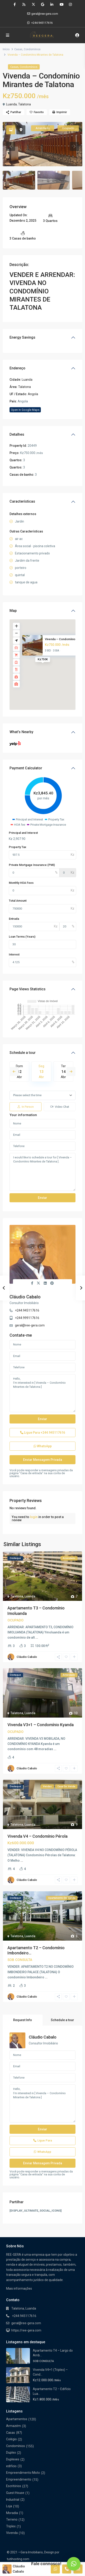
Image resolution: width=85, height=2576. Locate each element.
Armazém (13, 2426)
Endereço (17, 368)
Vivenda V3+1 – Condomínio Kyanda (40, 1724)
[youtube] (61, 4)
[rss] (24, 4)
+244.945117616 (42, 22)
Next (70, 1071)
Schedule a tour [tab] (62, 2020)
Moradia (12, 2513)
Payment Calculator (26, 768)
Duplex (11, 2452)
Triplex (11, 2526)
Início (6, 49)
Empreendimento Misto (23, 2472)
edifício (11, 2466)
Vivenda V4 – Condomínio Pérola (37, 1836)
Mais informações (19, 2288)
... (36, 1637)
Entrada (14, 918)
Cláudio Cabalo (25, 1297)
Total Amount (18, 900)
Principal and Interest (23, 832)
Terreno (11, 2519)
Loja (9, 2506)
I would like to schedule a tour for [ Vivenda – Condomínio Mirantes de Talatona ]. (42, 1172)
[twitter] (33, 4)
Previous (14, 1071)
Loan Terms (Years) (22, 936)
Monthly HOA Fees (21, 882)
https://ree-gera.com (26, 2330)
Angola (33, 394)
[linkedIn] (51, 4)
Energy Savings (22, 337)
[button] (73, 2564)
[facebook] (14, 4)
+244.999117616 (27, 1318)
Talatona (24, 104)
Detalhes (17, 434)
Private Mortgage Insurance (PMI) (32, 865)
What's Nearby (21, 732)
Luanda (11, 104)
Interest (14, 954)
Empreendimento (18, 2479)
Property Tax (17, 847)
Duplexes (12, 2459)
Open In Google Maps (25, 409)
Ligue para (42, 1432)
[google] (42, 4)
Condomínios (32, 49)
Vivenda (12, 2533)
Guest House (15, 2493)
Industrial (12, 2499)
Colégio (11, 2439)
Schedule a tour (23, 1052)
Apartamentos (16, 2419)
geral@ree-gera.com (30, 1325)
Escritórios (13, 2486)
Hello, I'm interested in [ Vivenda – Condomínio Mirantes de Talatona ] (42, 1393)
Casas (18, 49)
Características (22, 501)
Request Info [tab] (22, 2020)
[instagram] (70, 4)
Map (13, 610)
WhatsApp (43, 1446)
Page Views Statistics (28, 989)
